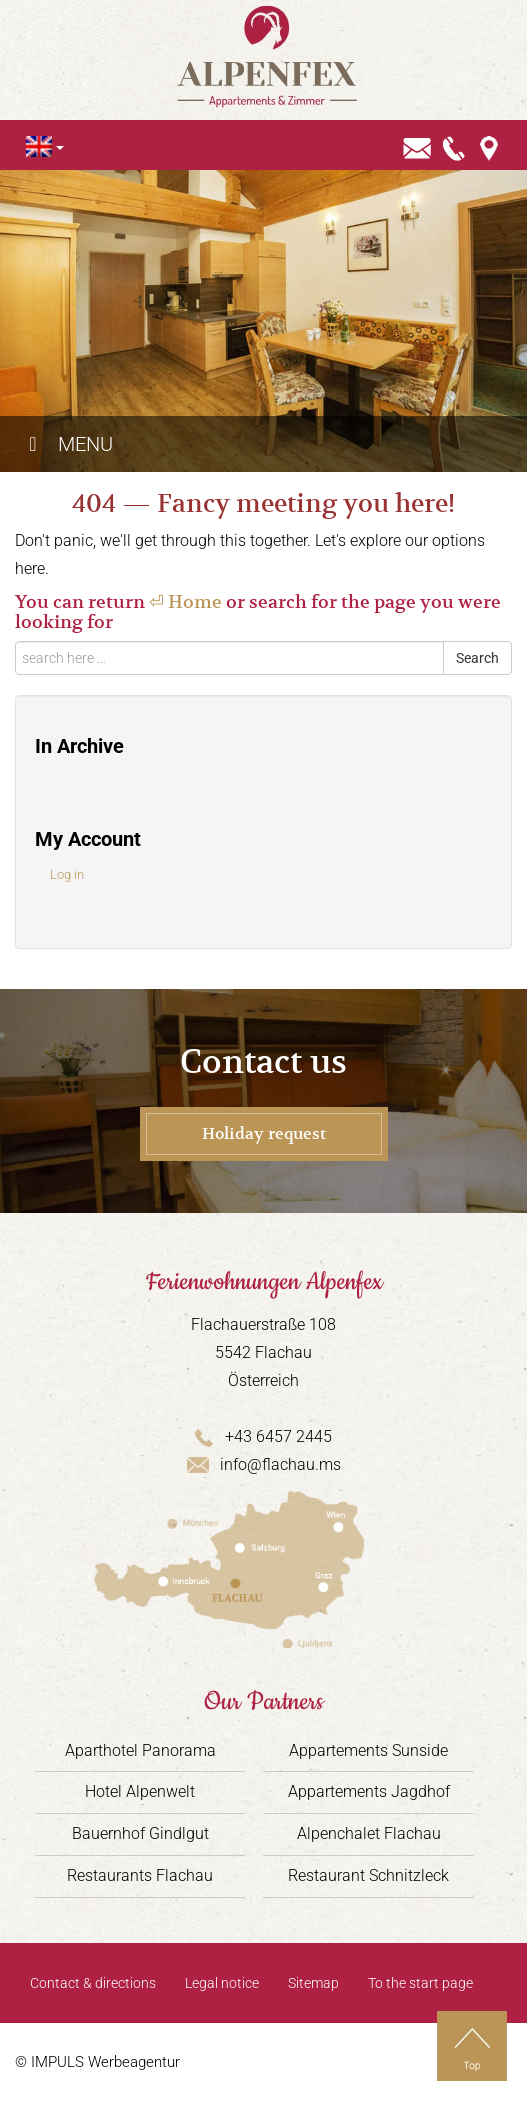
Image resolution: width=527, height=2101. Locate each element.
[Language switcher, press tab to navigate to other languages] (39, 146)
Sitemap (313, 1983)
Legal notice (222, 1983)
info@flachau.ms (263, 1464)
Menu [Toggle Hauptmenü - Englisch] (66, 444)
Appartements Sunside (368, 1750)
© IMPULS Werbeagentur (97, 2062)
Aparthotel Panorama (140, 1750)
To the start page (420, 1983)
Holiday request (264, 1134)
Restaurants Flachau (140, 1875)
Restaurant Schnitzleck (368, 1875)
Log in (67, 874)
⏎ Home (185, 601)
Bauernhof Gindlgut (140, 1833)
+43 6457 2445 (263, 1436)
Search (477, 658)
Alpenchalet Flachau (369, 1833)
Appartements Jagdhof (369, 1791)
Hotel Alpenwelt (140, 1791)
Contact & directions (93, 1983)
